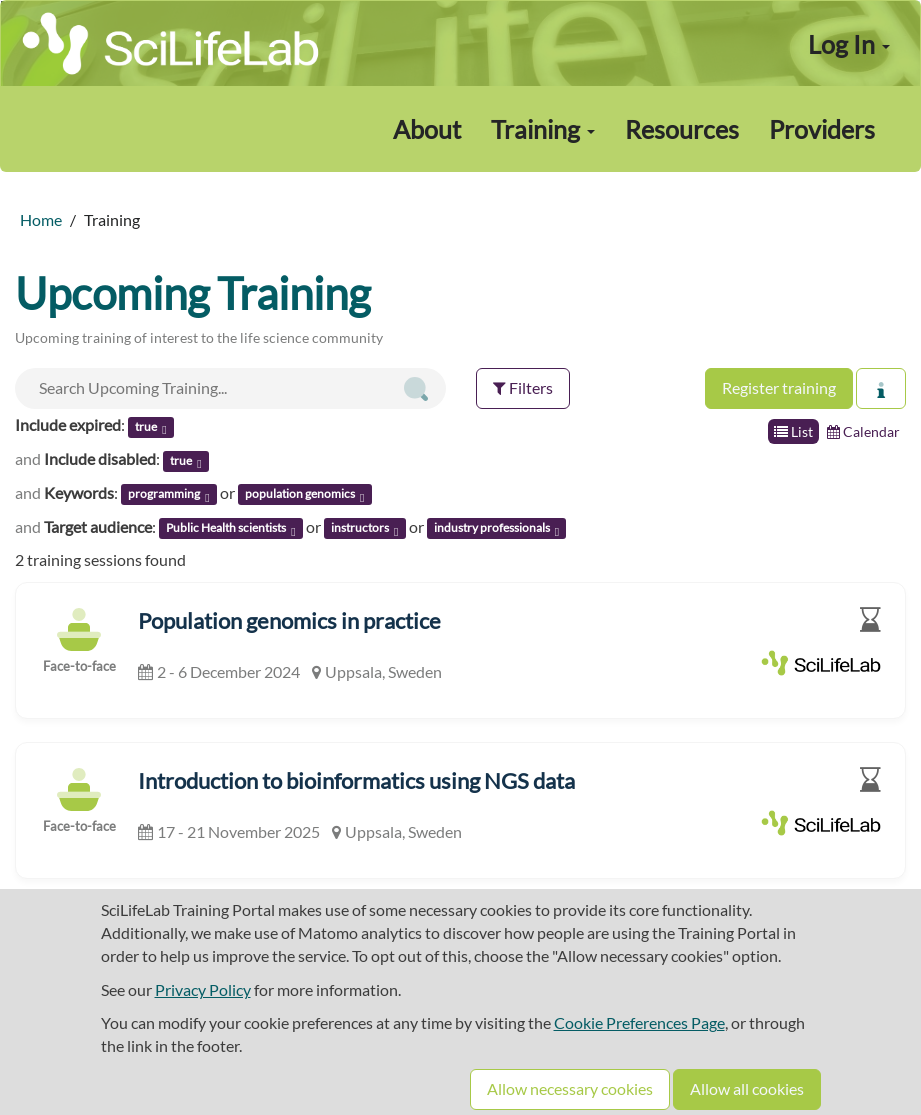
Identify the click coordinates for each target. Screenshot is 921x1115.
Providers (822, 129)
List (793, 431)
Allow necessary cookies (570, 1088)
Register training (779, 387)
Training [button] (543, 129)
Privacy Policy (203, 989)
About (427, 129)
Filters (523, 387)
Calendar (863, 431)
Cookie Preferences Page (639, 1022)
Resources (682, 129)
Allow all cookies (747, 1088)
